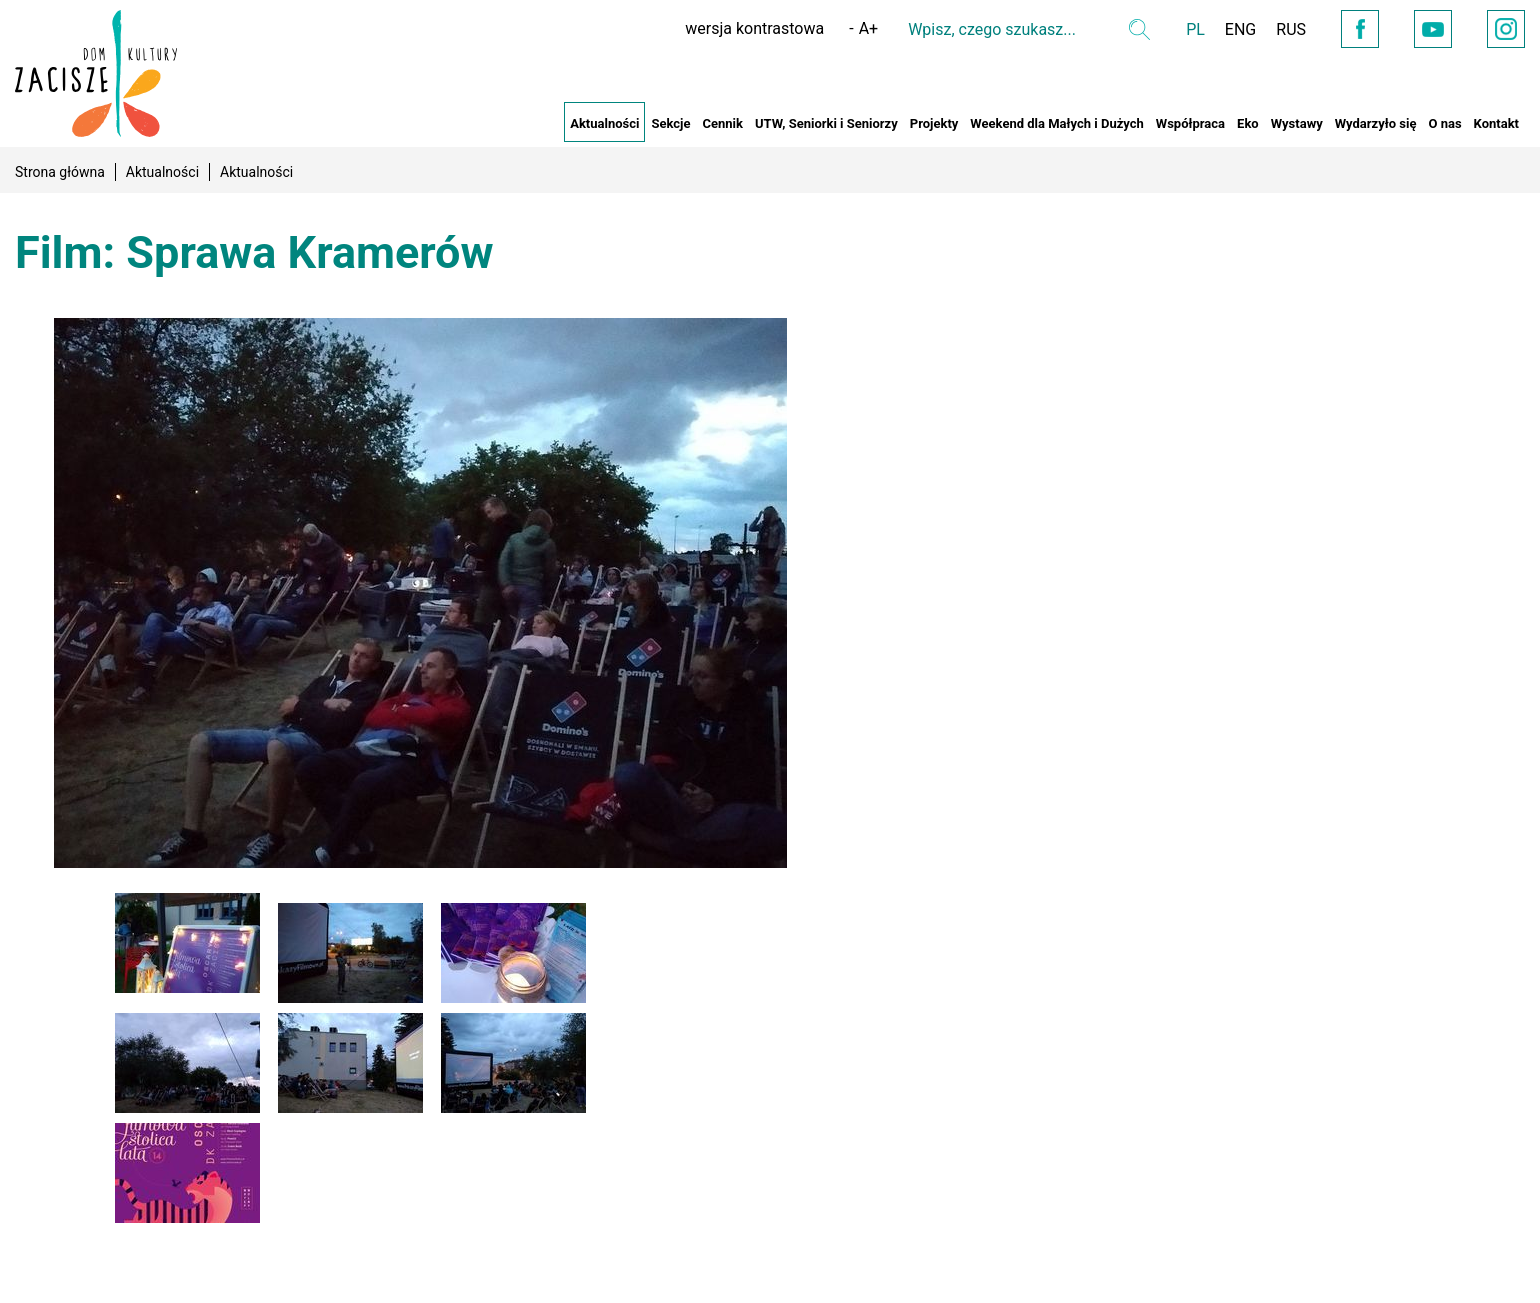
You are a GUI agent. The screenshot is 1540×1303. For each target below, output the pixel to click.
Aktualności (604, 123)
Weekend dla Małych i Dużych (1056, 123)
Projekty (934, 123)
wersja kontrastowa (754, 28)
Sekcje (670, 123)
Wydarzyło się (1376, 123)
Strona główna (60, 172)
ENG (1240, 29)
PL (1195, 29)
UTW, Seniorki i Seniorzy (826, 123)
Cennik (722, 123)
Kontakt (1496, 123)
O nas (1444, 123)
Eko (1248, 123)
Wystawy (1297, 123)
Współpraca (1190, 123)
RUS (1291, 29)
